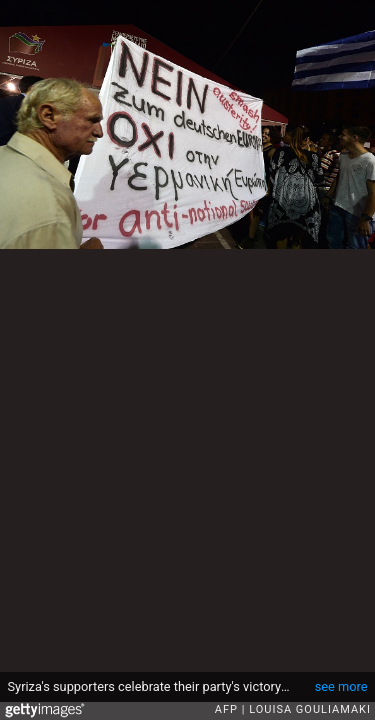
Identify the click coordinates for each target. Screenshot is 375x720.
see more (341, 686)
